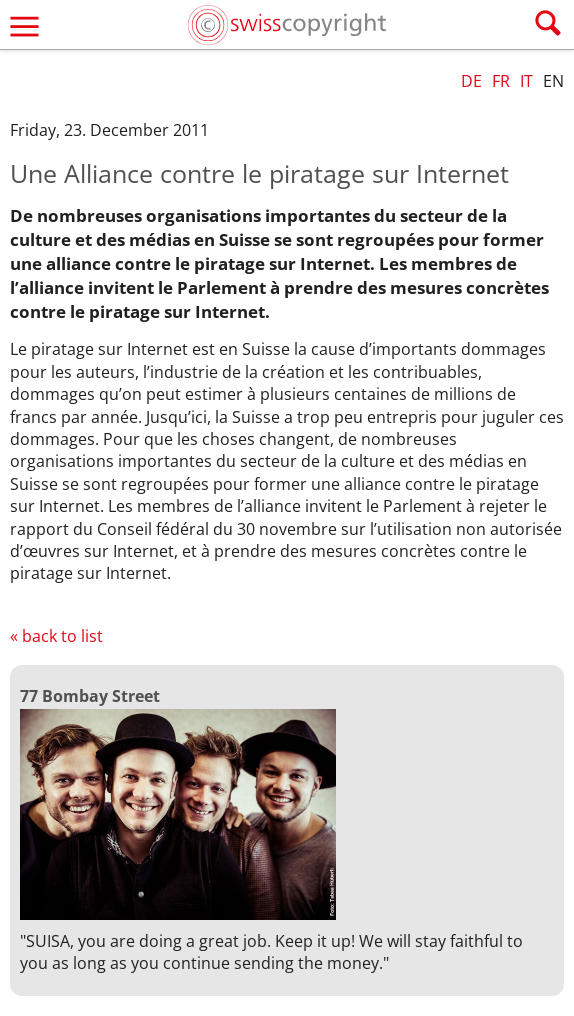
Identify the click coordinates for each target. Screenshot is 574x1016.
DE (471, 81)
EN (553, 81)
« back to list (56, 636)
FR (501, 81)
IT (526, 81)
